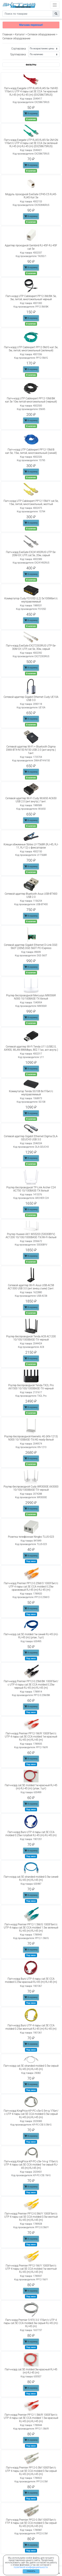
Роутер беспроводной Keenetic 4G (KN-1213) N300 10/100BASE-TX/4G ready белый (31, 1438)
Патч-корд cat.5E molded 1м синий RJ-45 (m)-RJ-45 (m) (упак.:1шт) (31, 1636)
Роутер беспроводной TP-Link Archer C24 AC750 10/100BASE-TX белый (31, 1189)
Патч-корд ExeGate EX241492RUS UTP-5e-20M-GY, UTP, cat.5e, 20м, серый (31, 553)
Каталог (20, 34)
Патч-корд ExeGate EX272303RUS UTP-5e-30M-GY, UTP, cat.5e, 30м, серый (31, 647)
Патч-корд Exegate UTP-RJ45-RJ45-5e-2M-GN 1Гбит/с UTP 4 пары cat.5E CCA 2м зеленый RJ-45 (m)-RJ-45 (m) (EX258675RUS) (31, 143)
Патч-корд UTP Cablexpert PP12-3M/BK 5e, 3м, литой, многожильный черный (31, 297)
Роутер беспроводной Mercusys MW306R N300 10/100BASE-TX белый (31, 997)
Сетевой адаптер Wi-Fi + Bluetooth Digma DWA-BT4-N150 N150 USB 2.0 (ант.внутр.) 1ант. (31, 749)
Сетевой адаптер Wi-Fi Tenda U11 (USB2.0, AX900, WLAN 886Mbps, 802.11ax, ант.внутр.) (31, 1048)
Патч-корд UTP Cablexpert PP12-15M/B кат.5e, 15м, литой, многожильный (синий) (31, 451)
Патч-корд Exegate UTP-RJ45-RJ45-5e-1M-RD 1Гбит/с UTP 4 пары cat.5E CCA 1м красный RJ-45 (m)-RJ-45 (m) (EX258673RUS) (31, 91)
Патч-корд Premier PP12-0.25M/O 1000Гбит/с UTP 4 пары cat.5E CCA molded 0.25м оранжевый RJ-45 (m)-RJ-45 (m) (31, 1586)
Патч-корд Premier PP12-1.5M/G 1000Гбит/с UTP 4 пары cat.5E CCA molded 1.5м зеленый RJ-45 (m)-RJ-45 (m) (31, 1927)
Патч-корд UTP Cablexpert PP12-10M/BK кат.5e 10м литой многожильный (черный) (31, 400)
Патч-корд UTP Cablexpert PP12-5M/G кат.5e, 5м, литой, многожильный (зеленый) (31, 349)
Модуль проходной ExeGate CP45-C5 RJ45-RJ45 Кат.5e (31, 196)
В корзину (31, 113)
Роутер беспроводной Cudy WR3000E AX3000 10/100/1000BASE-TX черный (31, 1488)
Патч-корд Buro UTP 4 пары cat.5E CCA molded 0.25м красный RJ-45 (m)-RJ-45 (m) (31, 1980)
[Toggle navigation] (54, 4)
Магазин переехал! (31, 24)
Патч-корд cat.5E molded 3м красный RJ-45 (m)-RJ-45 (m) (31, 2371)
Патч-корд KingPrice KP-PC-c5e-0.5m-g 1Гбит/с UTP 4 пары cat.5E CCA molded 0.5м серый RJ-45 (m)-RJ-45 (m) (31, 2114)
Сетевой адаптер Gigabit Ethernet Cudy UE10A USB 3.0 (31, 698)
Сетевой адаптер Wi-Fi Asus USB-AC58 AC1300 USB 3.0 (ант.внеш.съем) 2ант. (31, 1287)
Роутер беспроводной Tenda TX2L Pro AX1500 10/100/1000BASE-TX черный (31, 1387)
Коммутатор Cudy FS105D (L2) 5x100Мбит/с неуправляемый (31, 600)
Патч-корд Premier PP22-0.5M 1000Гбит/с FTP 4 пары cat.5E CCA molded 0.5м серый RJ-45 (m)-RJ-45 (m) (31, 2523)
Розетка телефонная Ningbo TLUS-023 (31, 1536)
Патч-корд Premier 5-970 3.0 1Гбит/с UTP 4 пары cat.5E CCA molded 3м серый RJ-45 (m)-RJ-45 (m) (31, 2323)
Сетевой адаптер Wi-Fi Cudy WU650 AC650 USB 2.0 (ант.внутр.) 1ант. (31, 800)
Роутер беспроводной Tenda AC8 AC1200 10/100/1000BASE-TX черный (31, 1338)
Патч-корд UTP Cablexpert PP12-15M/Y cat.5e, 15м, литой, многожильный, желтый (30, 502)
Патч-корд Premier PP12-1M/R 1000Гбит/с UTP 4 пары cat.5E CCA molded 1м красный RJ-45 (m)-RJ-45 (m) (31, 1736)
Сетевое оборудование (41, 34)
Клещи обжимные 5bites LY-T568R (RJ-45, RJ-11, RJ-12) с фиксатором (31, 846)
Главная (7, 34)
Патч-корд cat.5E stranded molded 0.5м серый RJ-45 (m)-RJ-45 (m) (31, 2067)
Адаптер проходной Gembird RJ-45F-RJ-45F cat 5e (31, 247)
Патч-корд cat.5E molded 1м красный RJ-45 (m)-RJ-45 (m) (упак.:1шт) (31, 1787)
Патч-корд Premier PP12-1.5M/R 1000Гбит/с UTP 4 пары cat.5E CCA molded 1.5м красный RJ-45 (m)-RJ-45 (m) (31, 2418)
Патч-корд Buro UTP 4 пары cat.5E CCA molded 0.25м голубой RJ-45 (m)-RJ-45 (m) (31, 1833)
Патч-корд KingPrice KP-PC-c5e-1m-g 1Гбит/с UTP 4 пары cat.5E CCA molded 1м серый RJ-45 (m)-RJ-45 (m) (31, 2164)
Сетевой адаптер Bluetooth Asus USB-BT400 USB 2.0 (31, 895)
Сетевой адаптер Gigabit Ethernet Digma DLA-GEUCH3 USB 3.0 (31, 1138)
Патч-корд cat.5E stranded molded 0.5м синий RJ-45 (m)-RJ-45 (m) (31, 1878)
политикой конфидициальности (31, 2567)
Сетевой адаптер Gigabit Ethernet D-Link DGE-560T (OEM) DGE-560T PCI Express (31, 946)
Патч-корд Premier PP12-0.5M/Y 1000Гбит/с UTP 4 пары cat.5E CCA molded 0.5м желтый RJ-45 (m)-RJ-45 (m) (31, 2217)
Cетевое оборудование (16, 38)
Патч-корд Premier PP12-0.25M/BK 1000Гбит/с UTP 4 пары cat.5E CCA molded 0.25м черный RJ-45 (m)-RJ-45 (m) (31, 1684)
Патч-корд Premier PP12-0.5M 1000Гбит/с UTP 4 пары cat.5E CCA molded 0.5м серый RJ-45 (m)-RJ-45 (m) (31, 2471)
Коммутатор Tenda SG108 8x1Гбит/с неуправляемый (31, 1093)
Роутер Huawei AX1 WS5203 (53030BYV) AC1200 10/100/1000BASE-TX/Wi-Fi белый (31, 1235)
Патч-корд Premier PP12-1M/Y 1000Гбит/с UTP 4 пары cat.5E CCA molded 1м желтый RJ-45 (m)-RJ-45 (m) (31, 2269)
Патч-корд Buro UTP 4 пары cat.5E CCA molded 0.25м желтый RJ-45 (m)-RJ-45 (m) (31, 2027)
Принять (31, 2571)
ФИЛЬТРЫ (31, 65)
